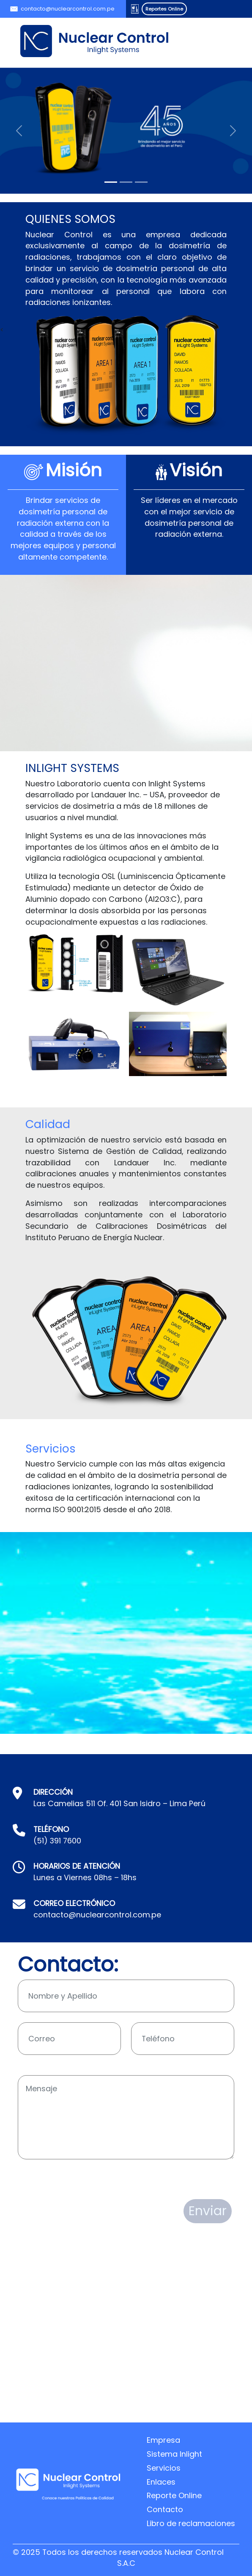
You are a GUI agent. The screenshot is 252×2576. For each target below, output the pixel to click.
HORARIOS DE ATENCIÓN (76, 1866)
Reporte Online (174, 2495)
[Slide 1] (110, 182)
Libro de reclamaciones (191, 2523)
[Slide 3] (141, 182)
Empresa (163, 2440)
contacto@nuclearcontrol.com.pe (68, 9)
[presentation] (82, 2180)
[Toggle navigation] (216, 40)
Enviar (208, 2210)
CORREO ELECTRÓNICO (74, 1903)
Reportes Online (164, 8)
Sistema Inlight (174, 2454)
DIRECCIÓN (53, 1792)
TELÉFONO (51, 1829)
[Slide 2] (126, 182)
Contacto (165, 2509)
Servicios (164, 2468)
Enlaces (161, 2482)
